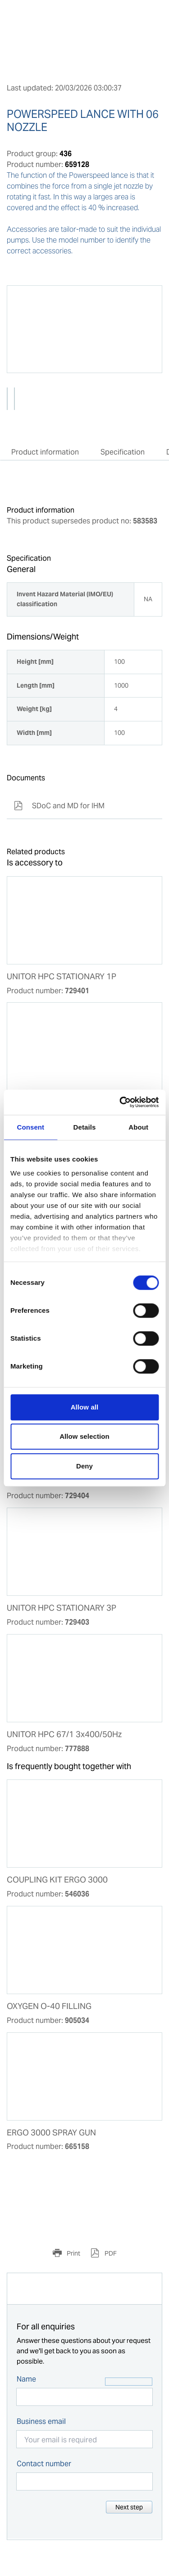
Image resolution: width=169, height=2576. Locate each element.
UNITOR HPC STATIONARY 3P (61, 1608)
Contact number (44, 2463)
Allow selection (84, 1436)
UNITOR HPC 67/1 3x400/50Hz (64, 1734)
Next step (129, 2507)
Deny (84, 1466)
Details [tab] (84, 1127)
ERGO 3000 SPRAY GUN (51, 2133)
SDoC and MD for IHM (59, 806)
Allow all (85, 1407)
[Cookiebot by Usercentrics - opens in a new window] (120, 1102)
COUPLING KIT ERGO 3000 (57, 1880)
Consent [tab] (30, 1127)
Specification (122, 452)
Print (72, 2253)
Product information (45, 452)
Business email (41, 2421)
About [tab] (138, 1127)
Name (26, 2379)
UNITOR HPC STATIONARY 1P (61, 977)
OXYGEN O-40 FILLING (49, 2006)
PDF (110, 2253)
